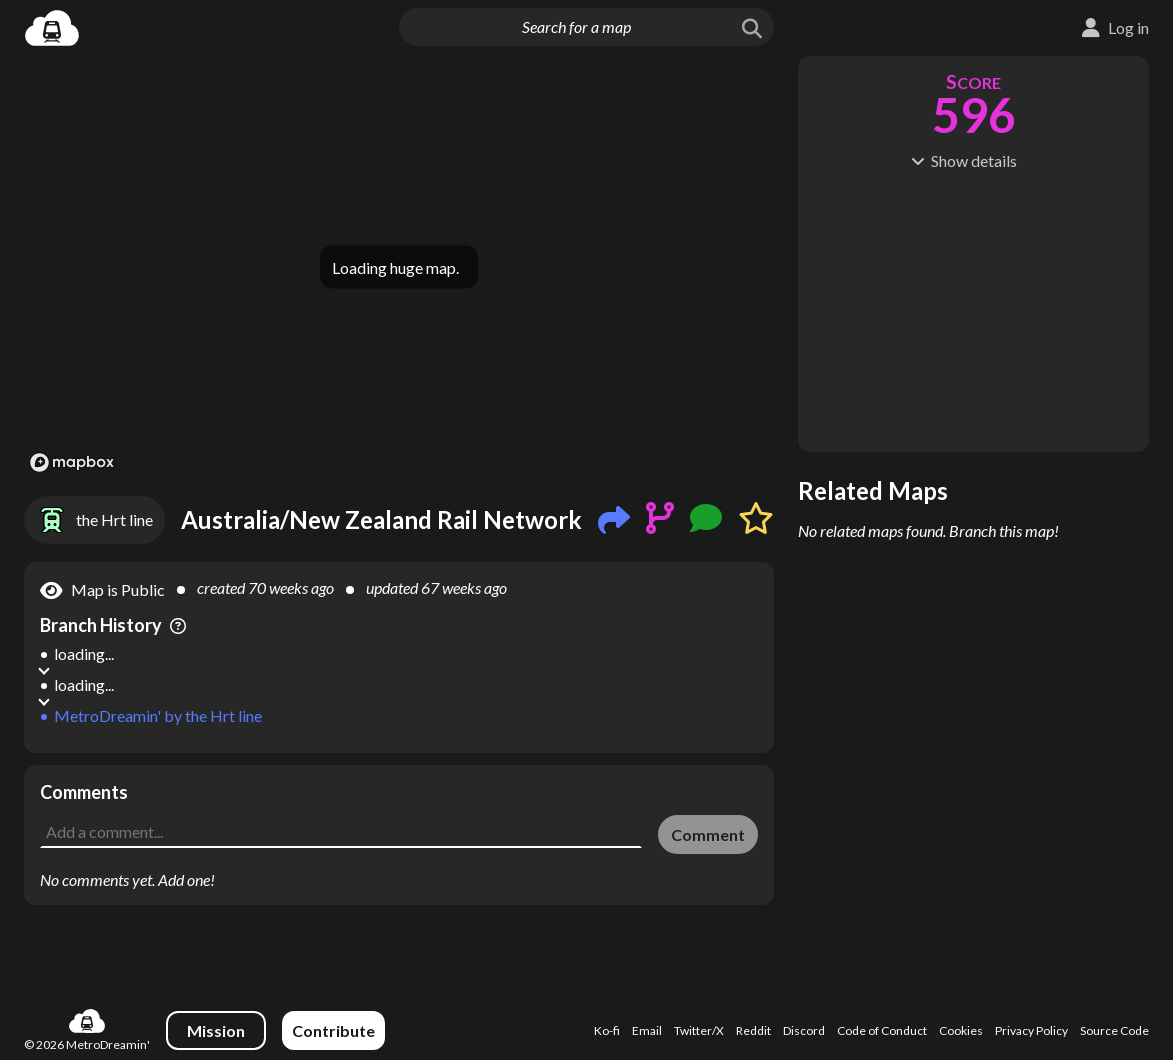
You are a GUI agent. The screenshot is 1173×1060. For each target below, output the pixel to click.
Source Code (1114, 1030)
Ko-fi (607, 1030)
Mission (216, 1030)
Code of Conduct (882, 1030)
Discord (804, 1030)
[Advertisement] (399, 795)
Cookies (961, 1030)
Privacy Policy (1031, 1030)
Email (647, 1030)
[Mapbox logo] (72, 462)
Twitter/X (699, 1030)
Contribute (333, 1030)
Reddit (753, 1030)
